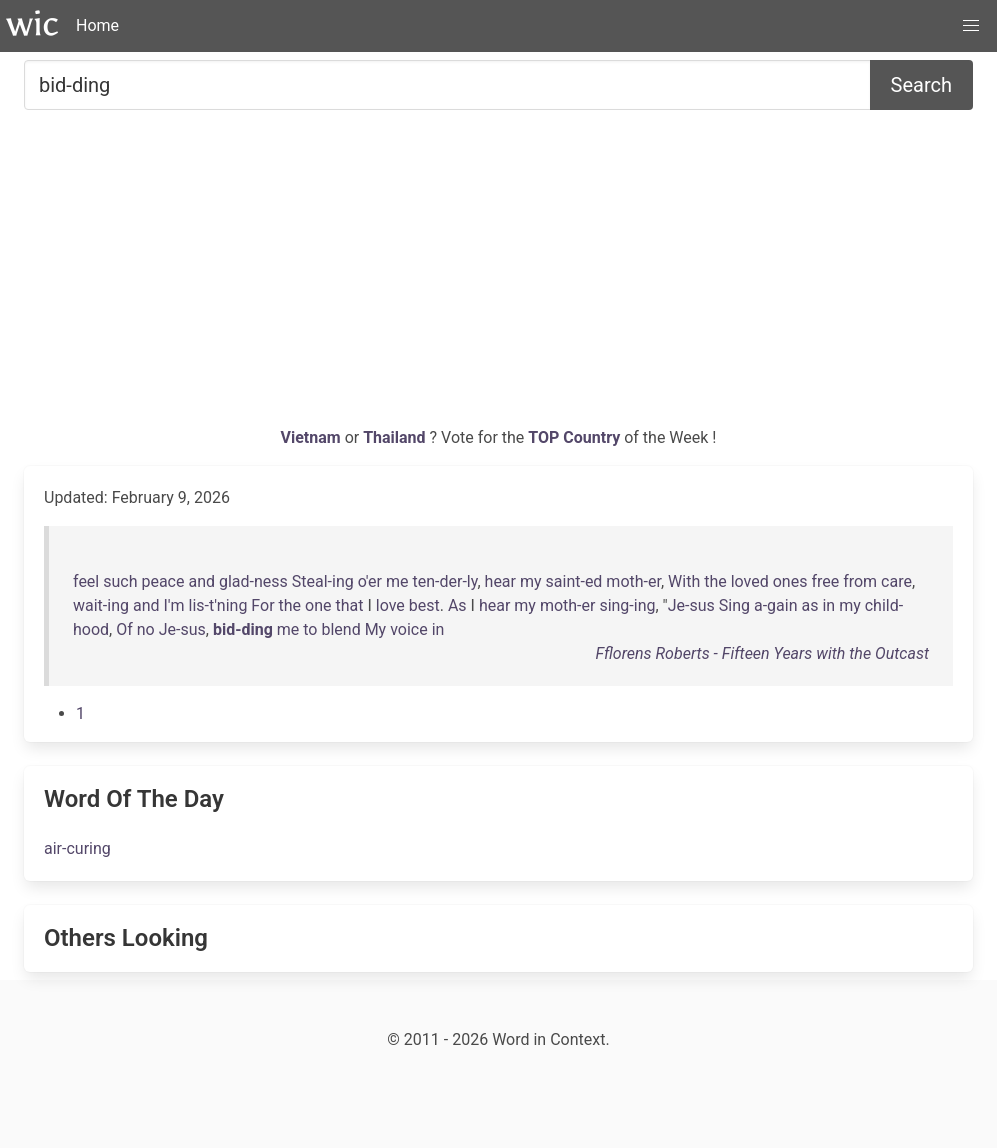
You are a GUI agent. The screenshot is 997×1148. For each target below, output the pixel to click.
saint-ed (574, 581)
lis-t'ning (217, 605)
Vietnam (313, 437)
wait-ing (101, 605)
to (310, 629)
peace (162, 581)
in (828, 605)
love (390, 605)
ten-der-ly (444, 581)
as (809, 605)
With (684, 581)
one (318, 605)
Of (124, 629)
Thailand (396, 437)
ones (790, 581)
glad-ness (253, 581)
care (896, 581)
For (262, 605)
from (860, 581)
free (825, 581)
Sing (734, 605)
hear (500, 581)
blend (340, 629)
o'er (370, 581)
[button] (971, 26)
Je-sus (691, 605)
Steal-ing (323, 581)
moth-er (633, 581)
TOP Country (574, 437)
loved (750, 581)
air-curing (77, 848)
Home (97, 25)
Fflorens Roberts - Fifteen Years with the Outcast (762, 653)
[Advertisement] (498, 276)
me (397, 581)
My (376, 629)
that (349, 605)
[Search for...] (447, 85)
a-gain (776, 605)
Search (921, 85)
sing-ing (627, 605)
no (146, 629)
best (424, 605)
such (120, 581)
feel (86, 581)
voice (409, 629)
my (531, 581)
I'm (173, 605)
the (715, 581)
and (201, 581)
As (457, 605)
